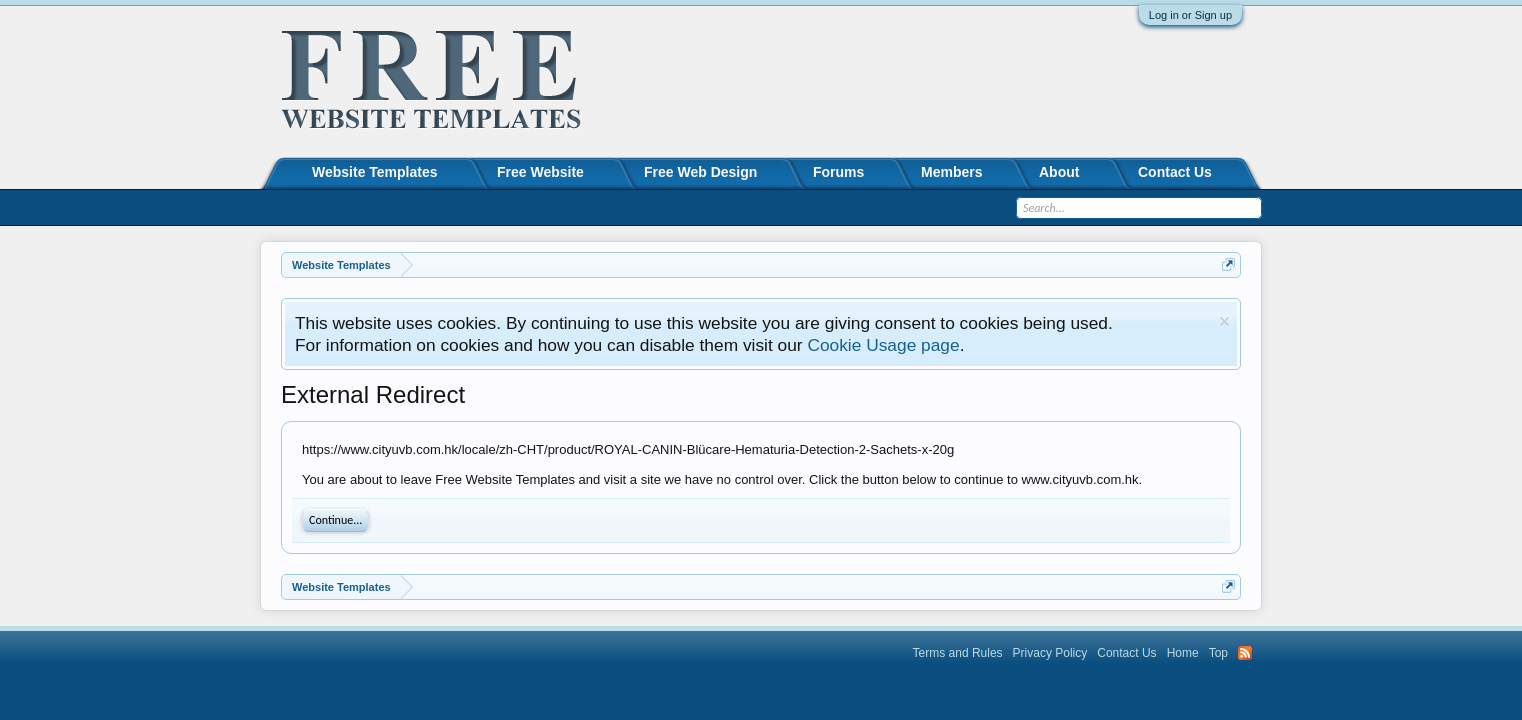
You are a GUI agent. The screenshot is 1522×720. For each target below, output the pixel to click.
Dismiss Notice (1224, 321)
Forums (838, 172)
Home (1183, 653)
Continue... (335, 520)
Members (951, 172)
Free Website (540, 172)
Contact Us (1175, 172)
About (1059, 172)
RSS (1245, 653)
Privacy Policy (1050, 653)
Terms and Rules (958, 653)
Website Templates (375, 172)
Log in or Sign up (1190, 15)
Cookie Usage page (883, 345)
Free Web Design (700, 172)
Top (1218, 653)
